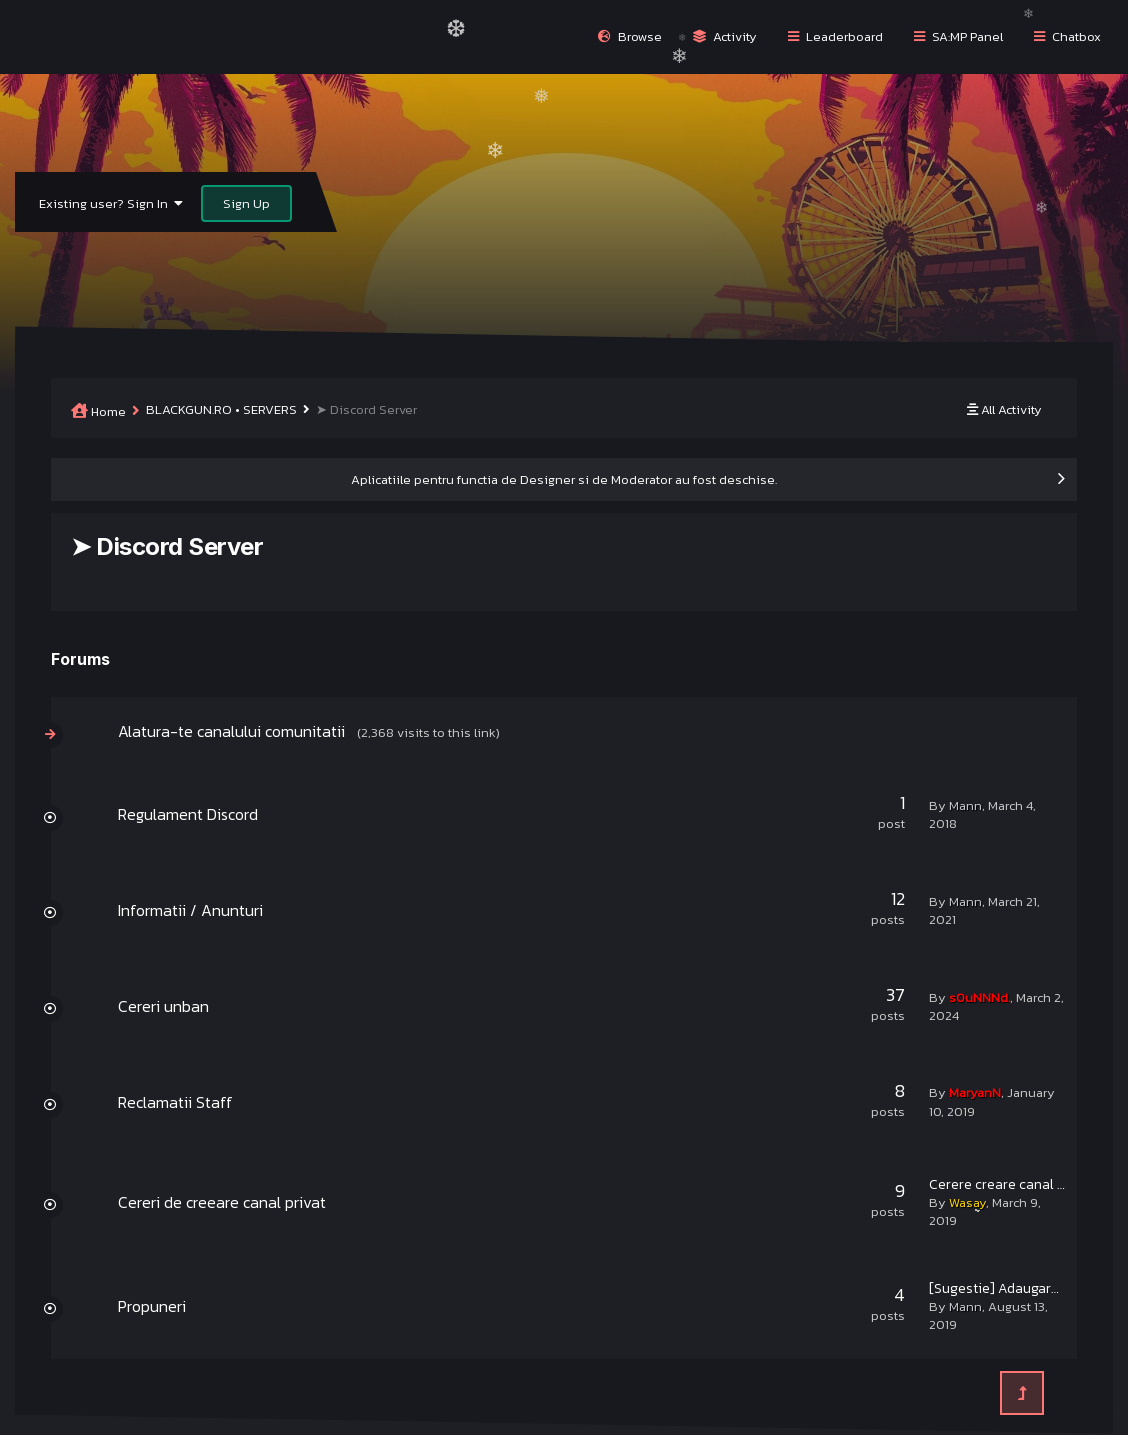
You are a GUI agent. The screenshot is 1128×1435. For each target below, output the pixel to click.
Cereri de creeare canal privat (222, 1202)
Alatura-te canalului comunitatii (231, 731)
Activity (725, 36)
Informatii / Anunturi (190, 910)
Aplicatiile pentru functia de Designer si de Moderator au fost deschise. (564, 479)
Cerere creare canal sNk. (1006, 1184)
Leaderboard (835, 36)
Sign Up (246, 203)
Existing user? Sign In (111, 203)
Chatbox (1067, 36)
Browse (630, 36)
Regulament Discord (188, 814)
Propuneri (152, 1306)
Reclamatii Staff (175, 1102)
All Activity (1004, 409)
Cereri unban (163, 1006)
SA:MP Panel (958, 36)
